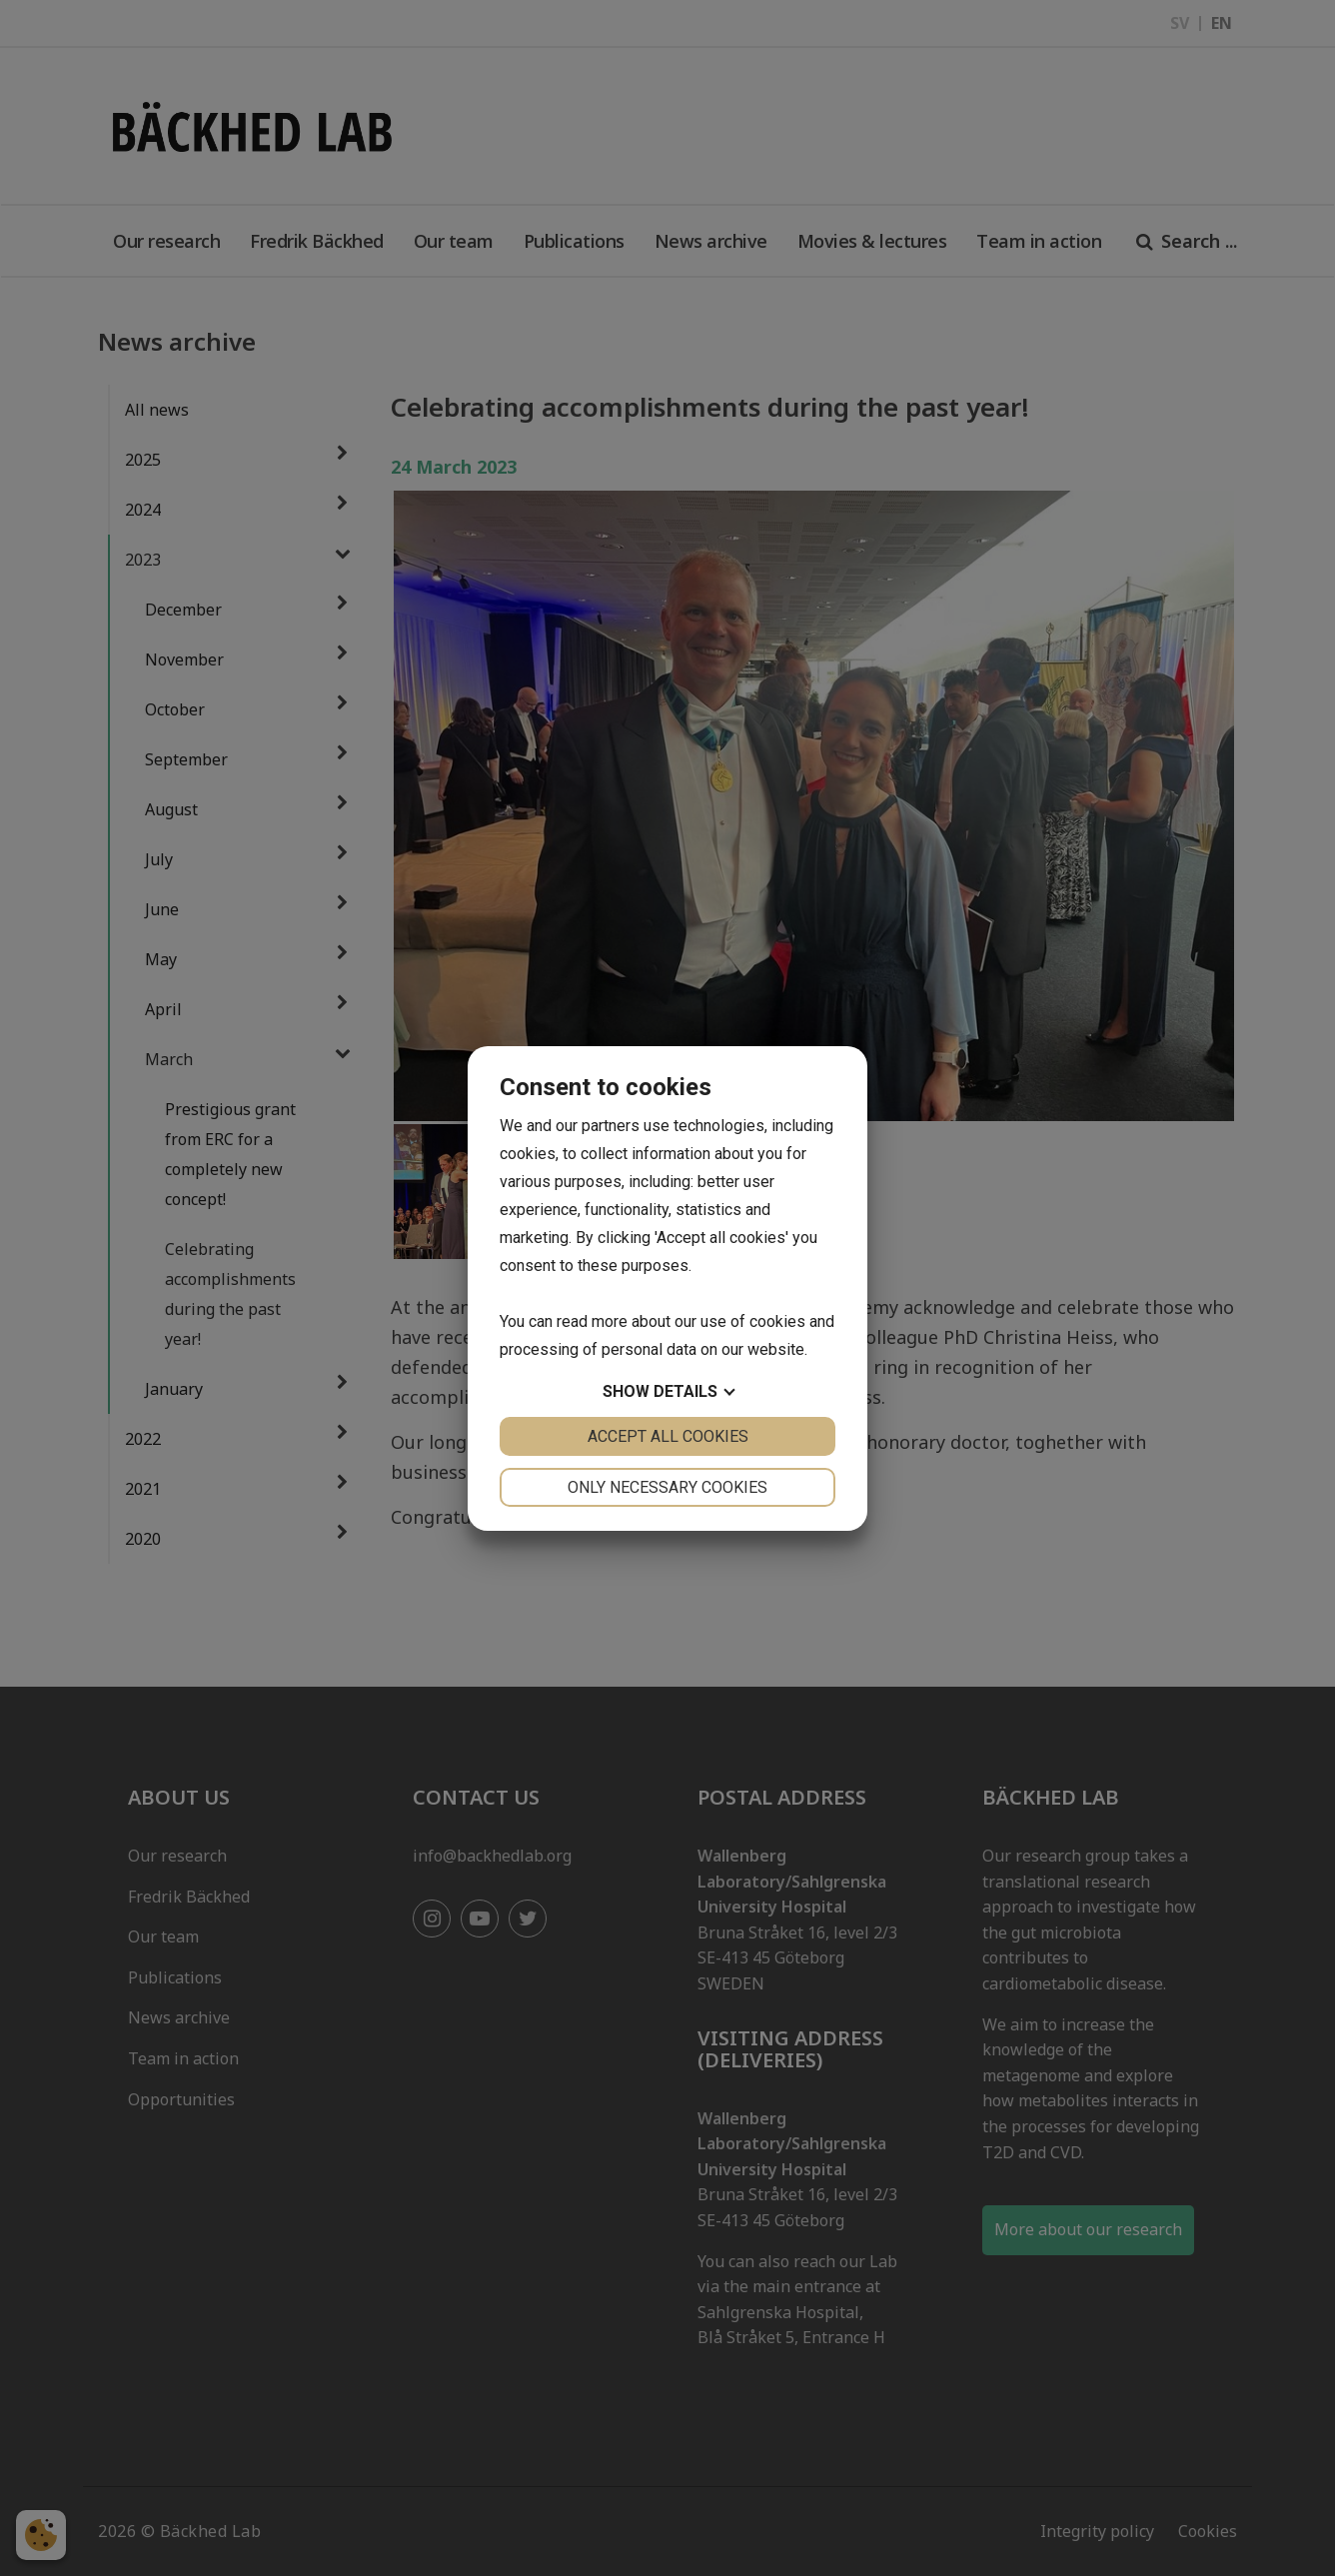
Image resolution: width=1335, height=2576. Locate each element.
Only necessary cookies (667, 1487)
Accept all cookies (668, 1436)
